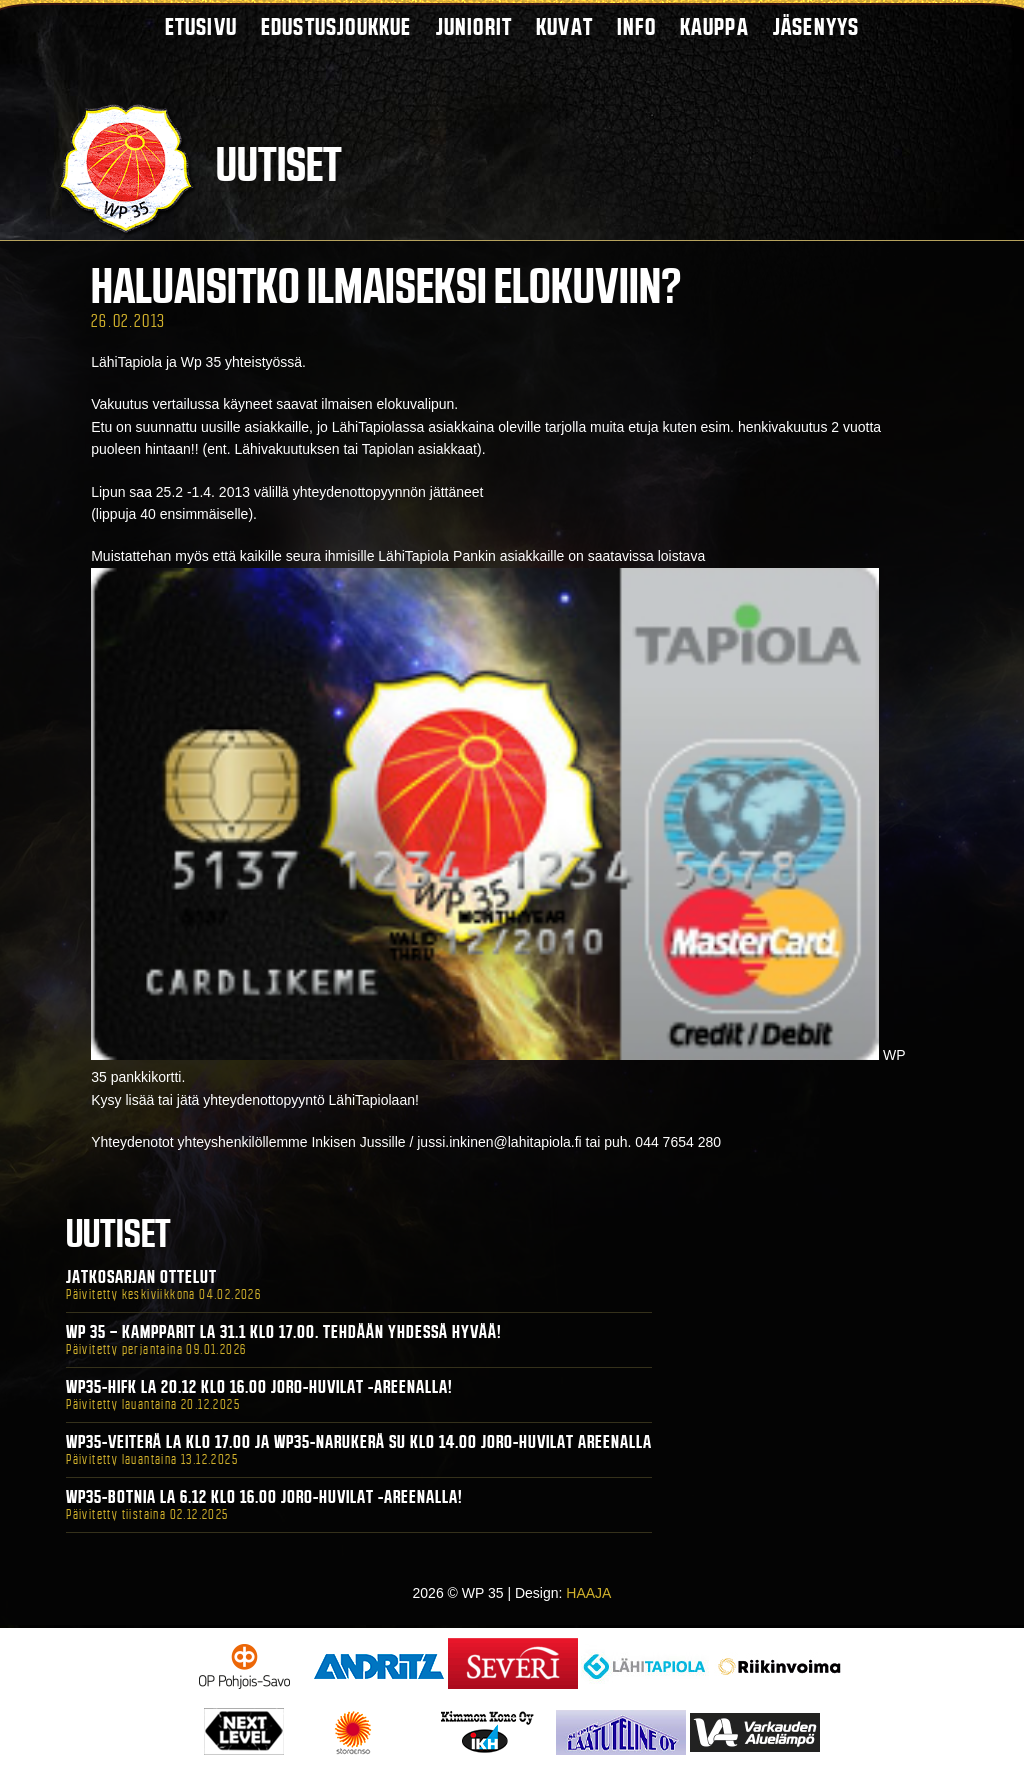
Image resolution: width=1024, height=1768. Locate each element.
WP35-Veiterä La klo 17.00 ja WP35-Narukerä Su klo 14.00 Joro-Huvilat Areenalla (359, 1442)
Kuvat (564, 26)
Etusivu (201, 26)
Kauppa (714, 26)
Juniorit (474, 26)
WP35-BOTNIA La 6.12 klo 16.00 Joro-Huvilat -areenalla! (264, 1497)
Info (636, 26)
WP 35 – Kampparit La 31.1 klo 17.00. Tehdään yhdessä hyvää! (284, 1332)
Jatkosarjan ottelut (141, 1277)
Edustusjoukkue (336, 26)
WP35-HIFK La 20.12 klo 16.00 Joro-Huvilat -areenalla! (259, 1387)
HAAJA (588, 1593)
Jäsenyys (816, 26)
